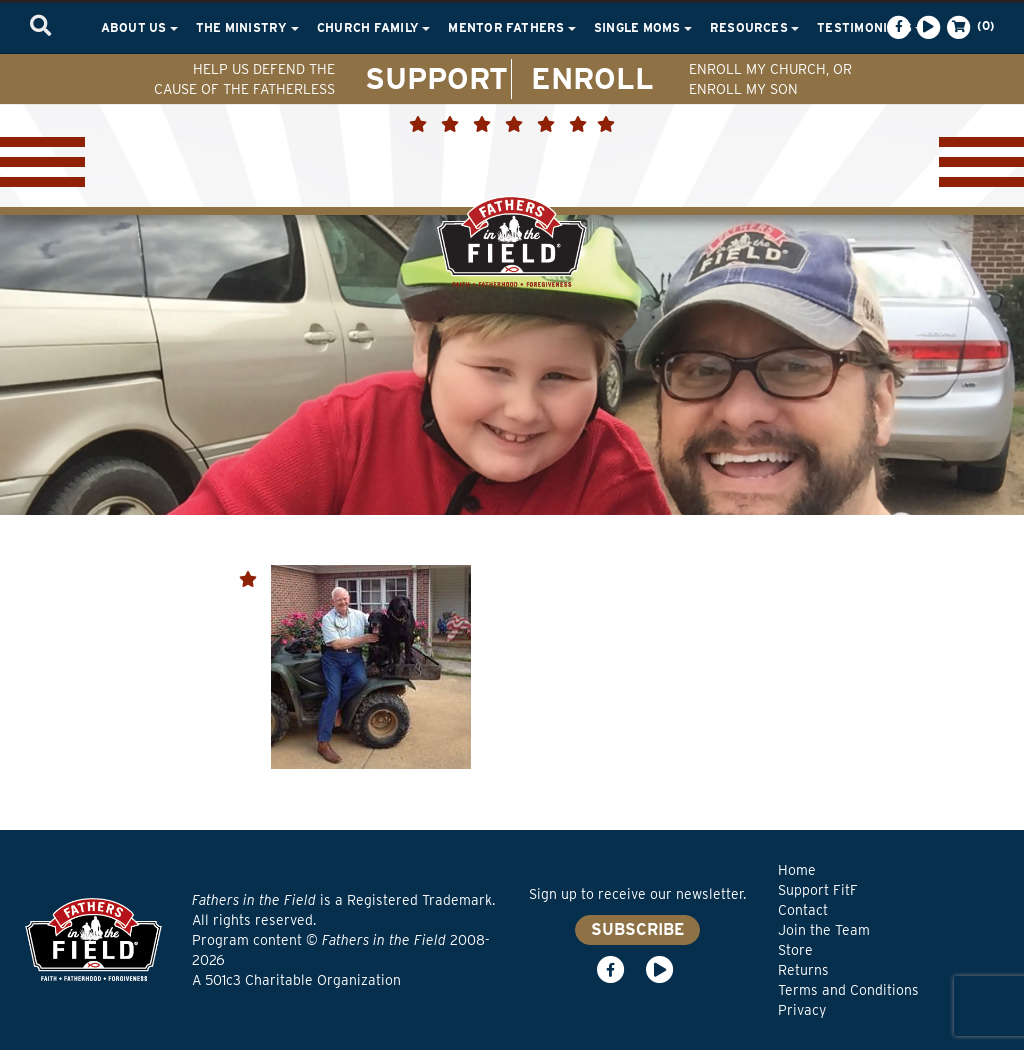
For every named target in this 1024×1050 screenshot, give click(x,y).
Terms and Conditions (848, 990)
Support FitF (818, 890)
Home (797, 870)
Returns (803, 970)
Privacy (802, 1010)
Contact (803, 910)
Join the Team (824, 930)
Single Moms (643, 27)
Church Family (373, 27)
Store (795, 950)
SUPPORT (436, 78)
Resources (754, 27)
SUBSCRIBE (637, 929)
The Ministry (247, 27)
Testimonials (870, 27)
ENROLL (592, 78)
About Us (139, 27)
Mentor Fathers (512, 27)
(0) (969, 27)
